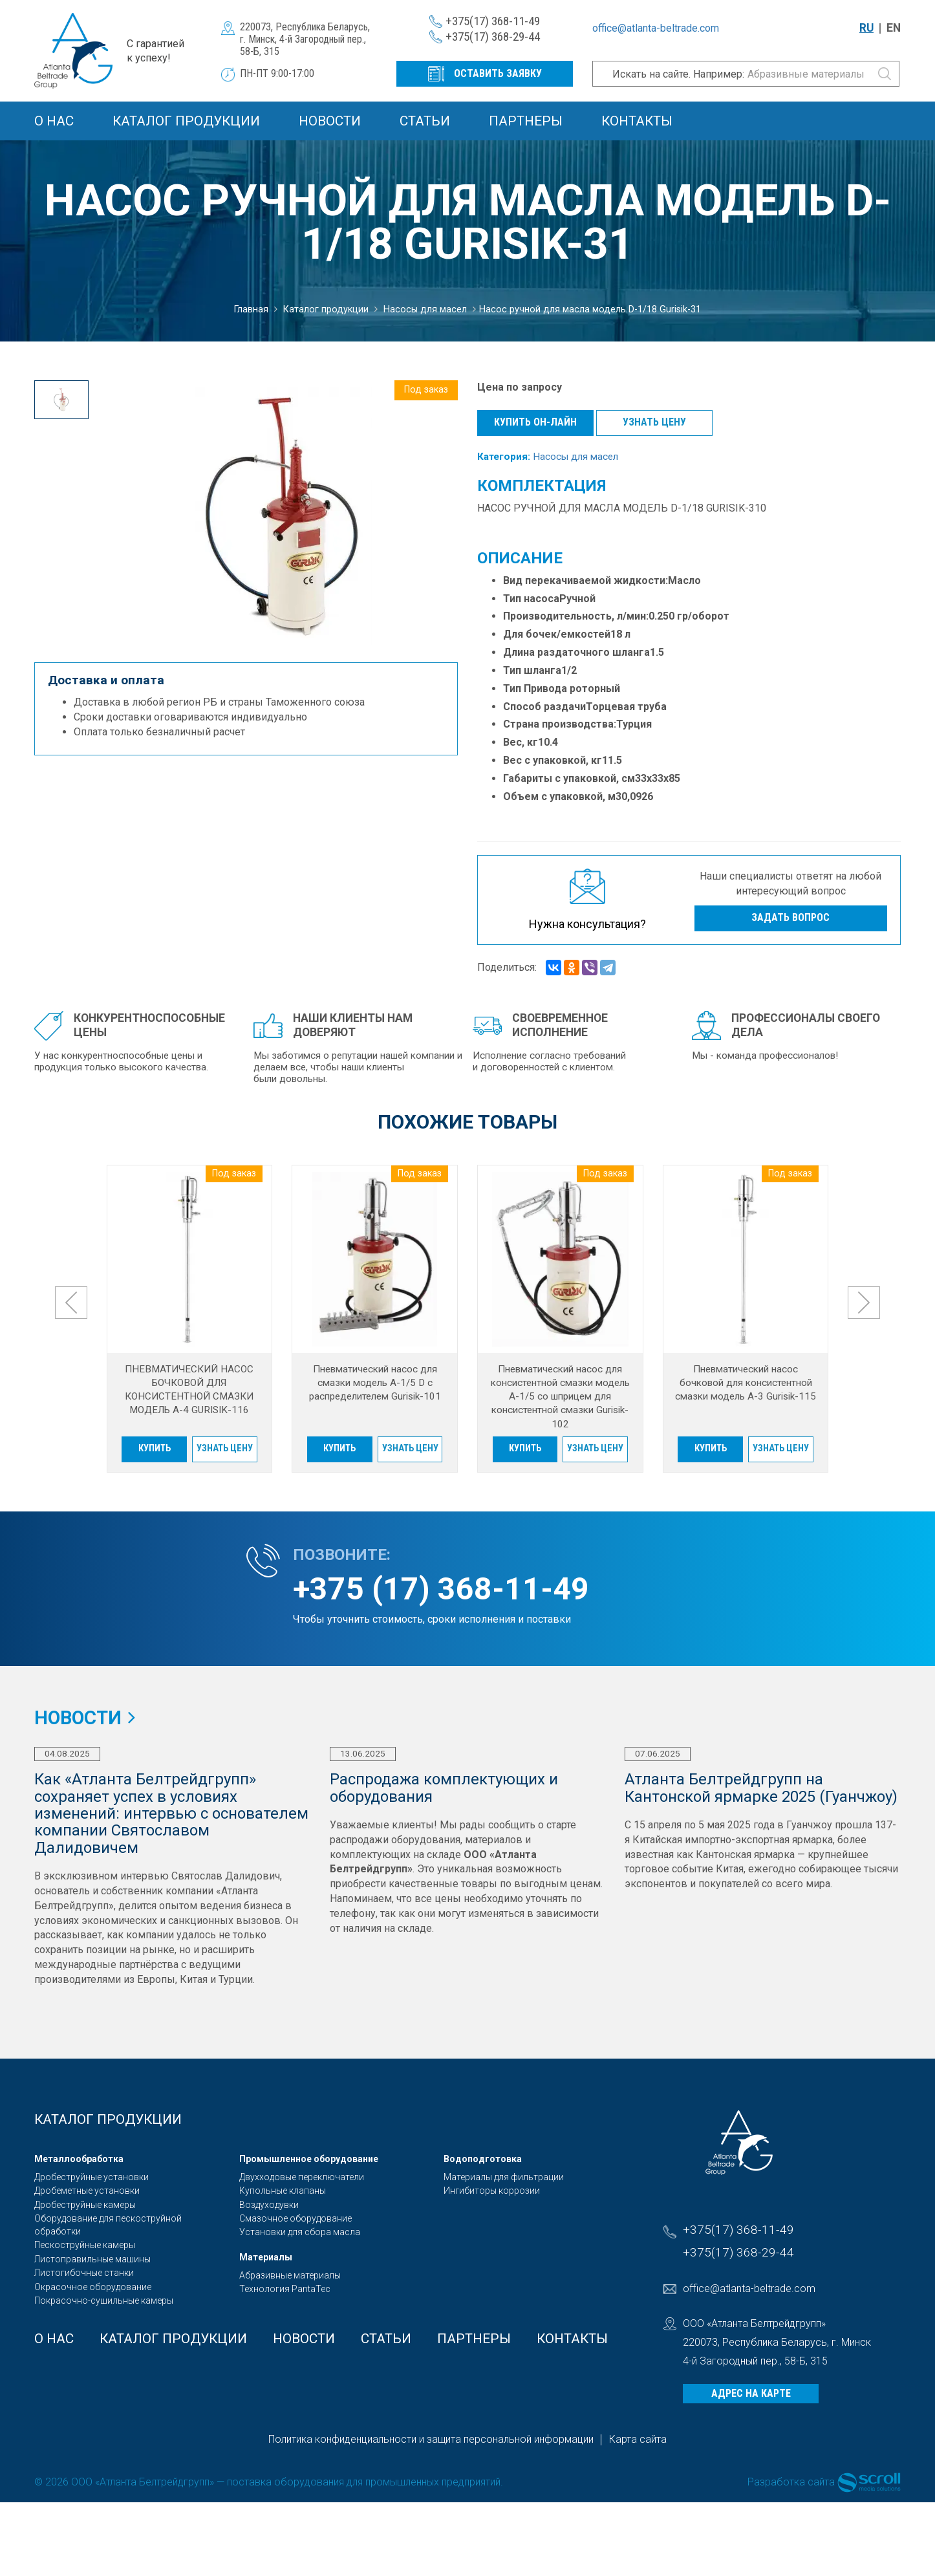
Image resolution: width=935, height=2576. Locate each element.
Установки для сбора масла (299, 2232)
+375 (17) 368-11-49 (441, 1588)
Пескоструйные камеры (84, 2245)
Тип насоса (531, 598)
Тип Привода (536, 688)
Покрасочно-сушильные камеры (103, 2300)
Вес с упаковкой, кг (552, 760)
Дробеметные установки (87, 2190)
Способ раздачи (544, 706)
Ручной (577, 598)
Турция (634, 724)
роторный (595, 688)
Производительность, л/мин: (576, 616)
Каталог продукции (186, 121)
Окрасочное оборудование (92, 2287)
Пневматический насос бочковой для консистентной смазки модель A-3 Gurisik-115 (745, 1383)
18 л (620, 634)
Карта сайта (638, 2439)
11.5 (612, 760)
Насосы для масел (575, 456)
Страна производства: (559, 724)
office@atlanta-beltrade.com (655, 28)
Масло (684, 580)
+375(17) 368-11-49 (493, 21)
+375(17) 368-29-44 (493, 36)
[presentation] (71, 1302)
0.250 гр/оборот (689, 616)
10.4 (548, 742)
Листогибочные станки (84, 2273)
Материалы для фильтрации (504, 2177)
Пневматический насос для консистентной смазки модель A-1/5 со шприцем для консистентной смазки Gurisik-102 (560, 1396)
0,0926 (637, 796)
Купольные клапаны (282, 2190)
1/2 (569, 670)
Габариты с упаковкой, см (569, 778)
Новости (330, 121)
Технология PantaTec (284, 2289)
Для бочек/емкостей (556, 634)
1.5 (657, 652)
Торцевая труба (626, 706)
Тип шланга (532, 670)
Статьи (425, 121)
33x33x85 (657, 778)
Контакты (636, 121)
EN (894, 27)
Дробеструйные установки (91, 2177)
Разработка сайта (791, 2482)
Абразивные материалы (290, 2275)
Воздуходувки (269, 2205)
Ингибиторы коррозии (492, 2190)
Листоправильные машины (92, 2259)
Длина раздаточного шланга (576, 652)
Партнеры (526, 121)
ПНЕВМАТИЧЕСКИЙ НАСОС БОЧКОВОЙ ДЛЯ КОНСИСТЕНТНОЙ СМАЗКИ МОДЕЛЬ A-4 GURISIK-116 (189, 1389)
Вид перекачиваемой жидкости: (585, 580)
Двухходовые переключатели (301, 2177)
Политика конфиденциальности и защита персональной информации (431, 2439)
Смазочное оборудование (295, 2218)
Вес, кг (520, 742)
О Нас (54, 121)
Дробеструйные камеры (85, 2205)
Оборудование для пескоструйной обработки (108, 2224)
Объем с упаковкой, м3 (562, 796)
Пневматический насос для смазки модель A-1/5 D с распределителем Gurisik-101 (375, 1383)
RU (866, 27)
